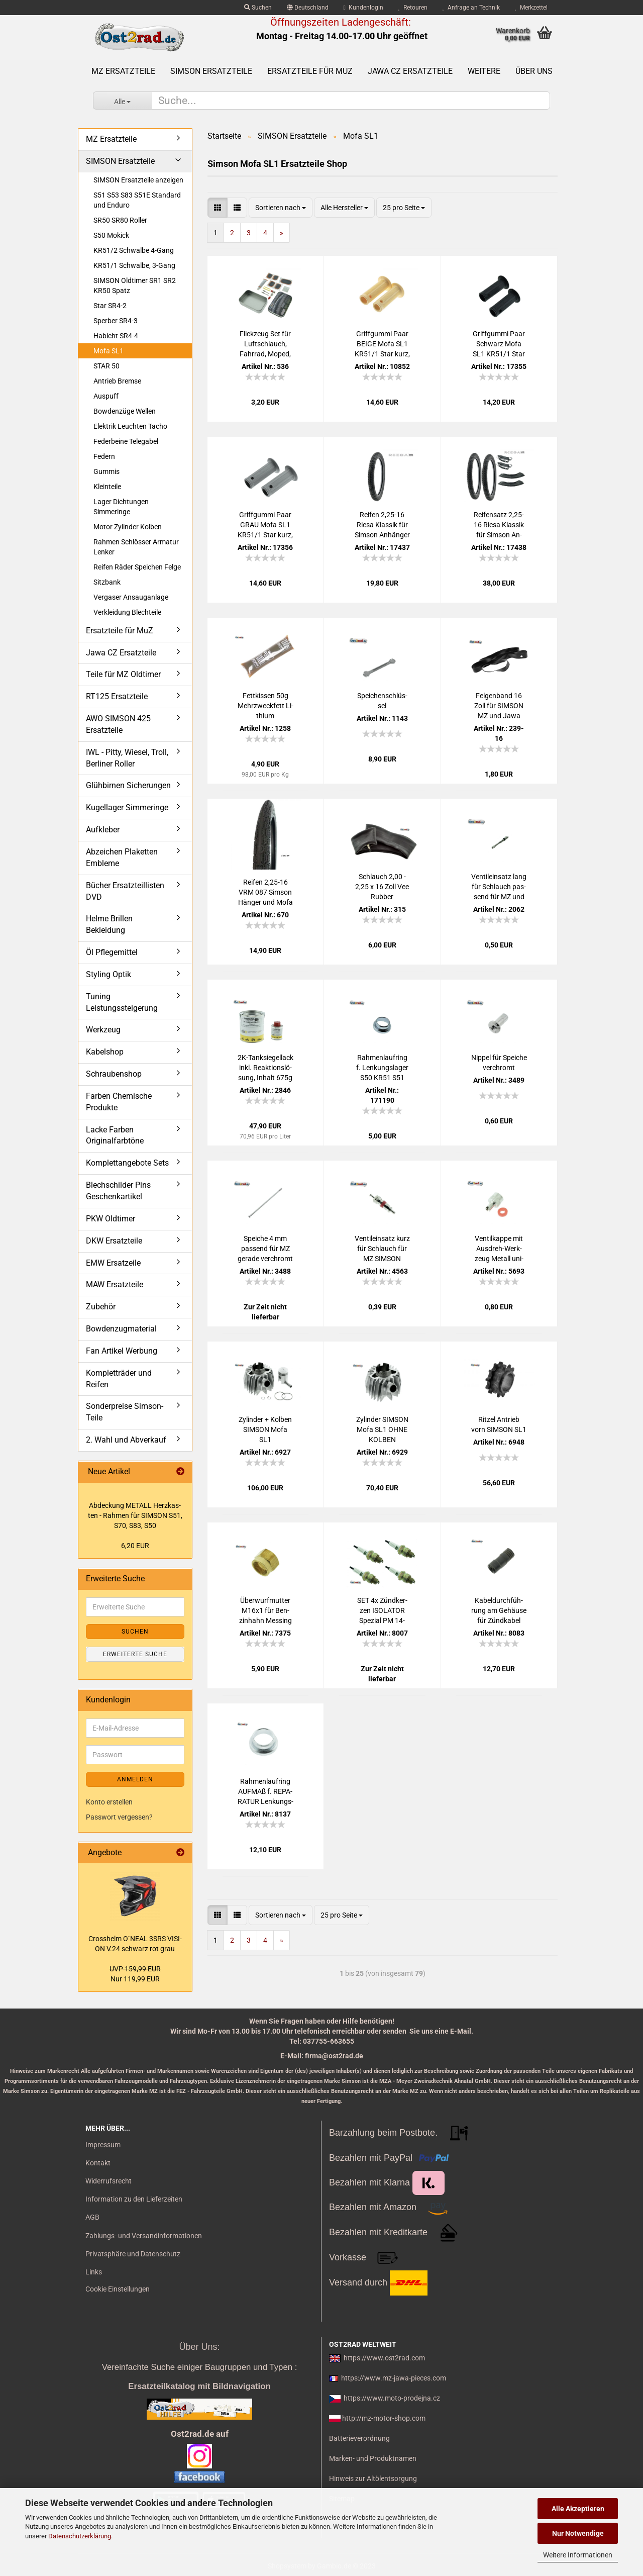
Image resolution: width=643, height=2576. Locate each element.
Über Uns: (199, 2347)
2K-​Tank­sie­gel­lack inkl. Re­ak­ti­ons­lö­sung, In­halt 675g (265, 1068)
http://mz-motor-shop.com (383, 2418)
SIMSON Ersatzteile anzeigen (138, 180)
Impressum (103, 2145)
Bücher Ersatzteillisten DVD (125, 891)
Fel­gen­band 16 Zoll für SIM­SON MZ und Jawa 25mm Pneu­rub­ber (499, 706)
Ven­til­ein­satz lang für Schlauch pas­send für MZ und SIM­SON (498, 887)
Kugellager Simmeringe (127, 807)
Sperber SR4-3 (115, 321)
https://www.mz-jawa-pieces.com (393, 2378)
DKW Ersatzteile (114, 1241)
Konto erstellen (109, 1802)
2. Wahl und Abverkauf (126, 1440)
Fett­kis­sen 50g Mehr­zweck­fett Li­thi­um (265, 706)
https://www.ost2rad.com (384, 2358)
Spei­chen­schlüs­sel (382, 701)
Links (93, 2272)
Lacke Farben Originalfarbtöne (115, 1135)
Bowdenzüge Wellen (124, 411)
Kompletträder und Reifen (119, 1378)
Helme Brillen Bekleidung (109, 924)
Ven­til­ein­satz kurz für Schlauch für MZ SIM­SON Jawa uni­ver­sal (382, 1249)
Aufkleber (103, 829)
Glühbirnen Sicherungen (128, 785)
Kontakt (98, 2163)
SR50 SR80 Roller (120, 220)
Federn (104, 456)
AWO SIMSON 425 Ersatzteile (118, 724)
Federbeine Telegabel (125, 441)
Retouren (412, 7)
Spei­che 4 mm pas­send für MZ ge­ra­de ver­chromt (265, 1248)
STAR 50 (106, 366)
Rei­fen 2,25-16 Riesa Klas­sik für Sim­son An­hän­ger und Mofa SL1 (382, 525)
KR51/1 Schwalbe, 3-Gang (134, 265)
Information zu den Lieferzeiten (133, 2199)
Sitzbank (107, 582)
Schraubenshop (114, 1074)
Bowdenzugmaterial (121, 1328)
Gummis (106, 471)
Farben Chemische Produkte (119, 1101)
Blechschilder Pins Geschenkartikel (118, 1190)
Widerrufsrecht (108, 2181)
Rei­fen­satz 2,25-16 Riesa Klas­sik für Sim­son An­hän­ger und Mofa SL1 (499, 525)
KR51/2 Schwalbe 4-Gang (133, 250)
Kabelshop (105, 1052)
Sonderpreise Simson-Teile (124, 1411)
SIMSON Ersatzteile (211, 71)
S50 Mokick (111, 235)
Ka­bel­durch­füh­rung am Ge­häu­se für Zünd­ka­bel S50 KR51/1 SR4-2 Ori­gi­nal (498, 1611)
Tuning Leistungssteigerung (122, 1002)
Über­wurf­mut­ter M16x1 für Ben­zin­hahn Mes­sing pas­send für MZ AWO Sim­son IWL (265, 1611)
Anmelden (135, 1779)
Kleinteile (107, 487)
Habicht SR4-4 (115, 336)
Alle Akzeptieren (578, 2509)
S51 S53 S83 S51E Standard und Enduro (137, 200)
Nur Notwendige (578, 2533)
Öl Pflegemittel (112, 952)
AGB (92, 2217)
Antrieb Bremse (117, 381)
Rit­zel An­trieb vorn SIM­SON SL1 (498, 1424)
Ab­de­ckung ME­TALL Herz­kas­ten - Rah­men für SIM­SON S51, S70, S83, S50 (135, 1515)
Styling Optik (108, 974)
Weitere (484, 71)
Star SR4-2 (110, 306)
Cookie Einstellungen (117, 2289)
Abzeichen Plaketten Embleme (122, 857)
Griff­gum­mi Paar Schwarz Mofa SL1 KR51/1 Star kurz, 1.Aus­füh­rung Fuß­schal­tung (499, 344)
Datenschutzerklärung (79, 2536)
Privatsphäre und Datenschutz (132, 2254)
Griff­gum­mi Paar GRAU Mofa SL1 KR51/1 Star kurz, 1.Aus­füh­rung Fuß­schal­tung (265, 525)
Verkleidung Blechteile (127, 612)
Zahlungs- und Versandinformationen (143, 2236)
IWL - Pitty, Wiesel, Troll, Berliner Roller (127, 758)
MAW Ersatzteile (114, 1284)
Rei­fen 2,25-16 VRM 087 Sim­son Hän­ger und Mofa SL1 (265, 892)
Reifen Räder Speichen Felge (137, 567)
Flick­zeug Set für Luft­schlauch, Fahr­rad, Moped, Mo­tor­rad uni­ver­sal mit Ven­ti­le (265, 344)
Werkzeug (103, 1029)
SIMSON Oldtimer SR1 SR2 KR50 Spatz (134, 285)
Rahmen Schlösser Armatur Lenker (136, 547)
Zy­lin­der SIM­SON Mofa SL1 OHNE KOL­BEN (382, 1429)
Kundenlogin (363, 7)
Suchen (258, 7)
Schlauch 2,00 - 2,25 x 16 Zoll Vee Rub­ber (382, 887)
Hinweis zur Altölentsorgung (373, 2478)
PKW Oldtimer (110, 1218)
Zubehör (101, 1306)
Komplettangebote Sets (127, 1163)
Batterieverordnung (359, 2438)
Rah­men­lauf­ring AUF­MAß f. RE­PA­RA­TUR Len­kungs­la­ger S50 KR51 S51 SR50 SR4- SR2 (265, 1791)
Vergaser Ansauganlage (130, 597)
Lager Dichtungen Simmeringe (121, 507)
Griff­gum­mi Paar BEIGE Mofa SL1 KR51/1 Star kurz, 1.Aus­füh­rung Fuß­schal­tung (382, 344)
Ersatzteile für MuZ (310, 71)
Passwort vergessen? (119, 1817)
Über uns (534, 71)
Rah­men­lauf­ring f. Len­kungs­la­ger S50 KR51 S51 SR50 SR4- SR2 (382, 1068)
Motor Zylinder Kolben (127, 527)
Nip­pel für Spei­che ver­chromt (499, 1063)
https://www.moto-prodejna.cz (392, 2398)
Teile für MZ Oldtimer (123, 674)
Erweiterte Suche (135, 1654)
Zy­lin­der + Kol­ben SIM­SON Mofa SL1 (265, 1429)
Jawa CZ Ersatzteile (410, 71)
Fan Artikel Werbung (121, 1351)
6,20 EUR (135, 1546)
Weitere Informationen (577, 2555)
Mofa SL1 (108, 351)
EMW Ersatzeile (113, 1263)
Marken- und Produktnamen (372, 2458)
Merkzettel (531, 7)
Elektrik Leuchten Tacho (130, 426)
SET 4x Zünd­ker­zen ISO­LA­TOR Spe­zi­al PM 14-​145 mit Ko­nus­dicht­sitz (382, 1611)
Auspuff (106, 396)
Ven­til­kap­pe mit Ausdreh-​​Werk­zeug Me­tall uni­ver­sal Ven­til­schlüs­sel (499, 1249)
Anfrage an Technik (471, 7)
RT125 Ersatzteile (117, 696)
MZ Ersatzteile (123, 71)
